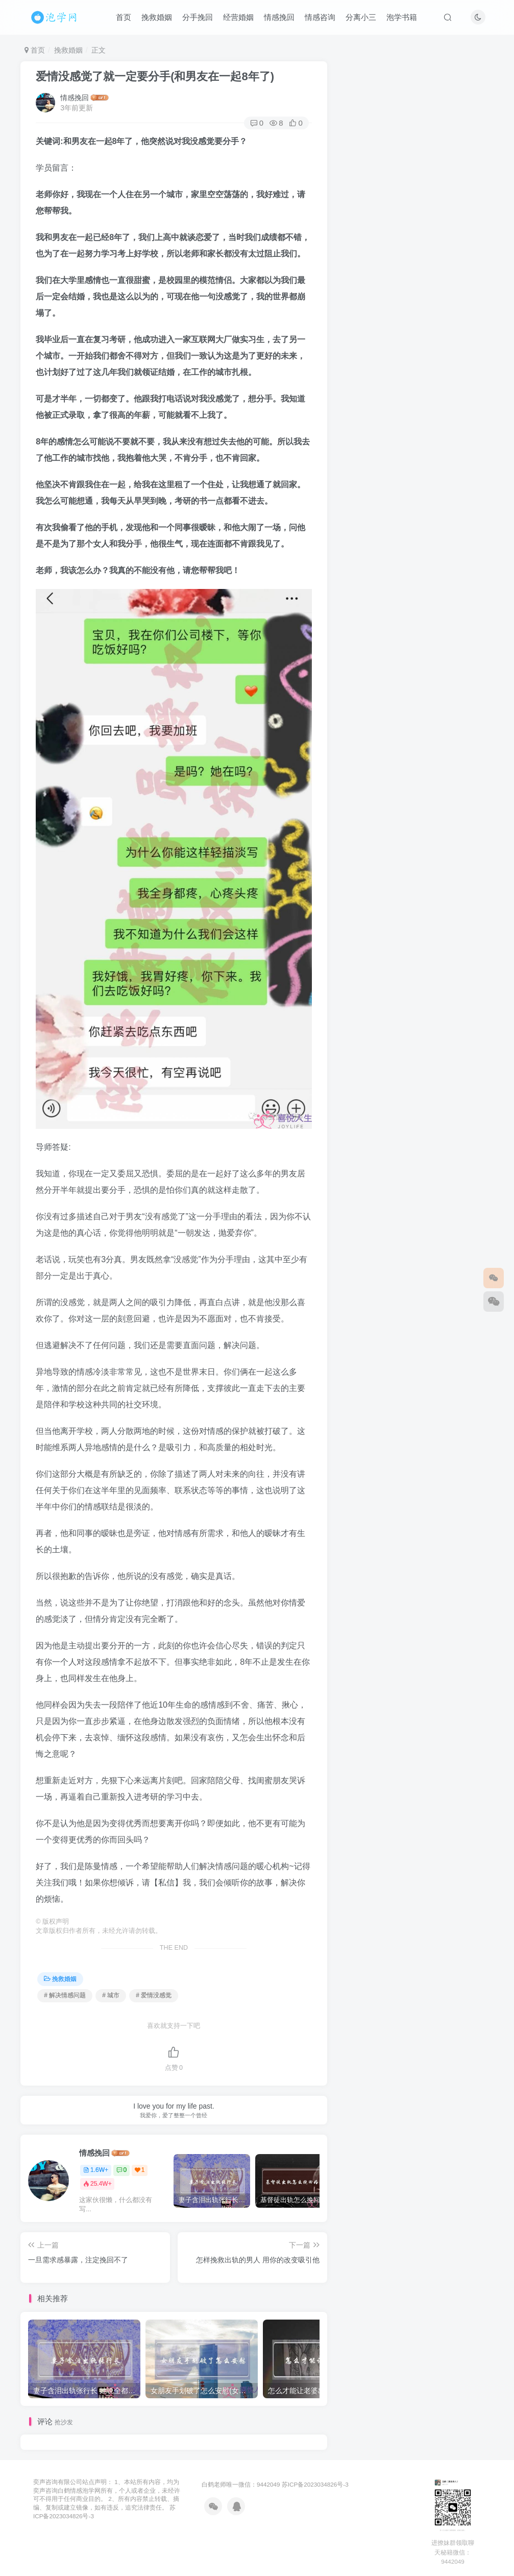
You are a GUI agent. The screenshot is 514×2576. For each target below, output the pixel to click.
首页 (123, 17)
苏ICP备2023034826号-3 (315, 2484)
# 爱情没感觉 (154, 1995)
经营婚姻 (238, 17)
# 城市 (110, 1995)
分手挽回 (197, 17)
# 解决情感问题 (65, 1995)
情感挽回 (279, 17)
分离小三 (361, 17)
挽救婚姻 (156, 17)
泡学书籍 (401, 17)
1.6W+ (95, 2169)
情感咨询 (320, 17)
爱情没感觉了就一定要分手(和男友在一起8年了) (155, 76)
